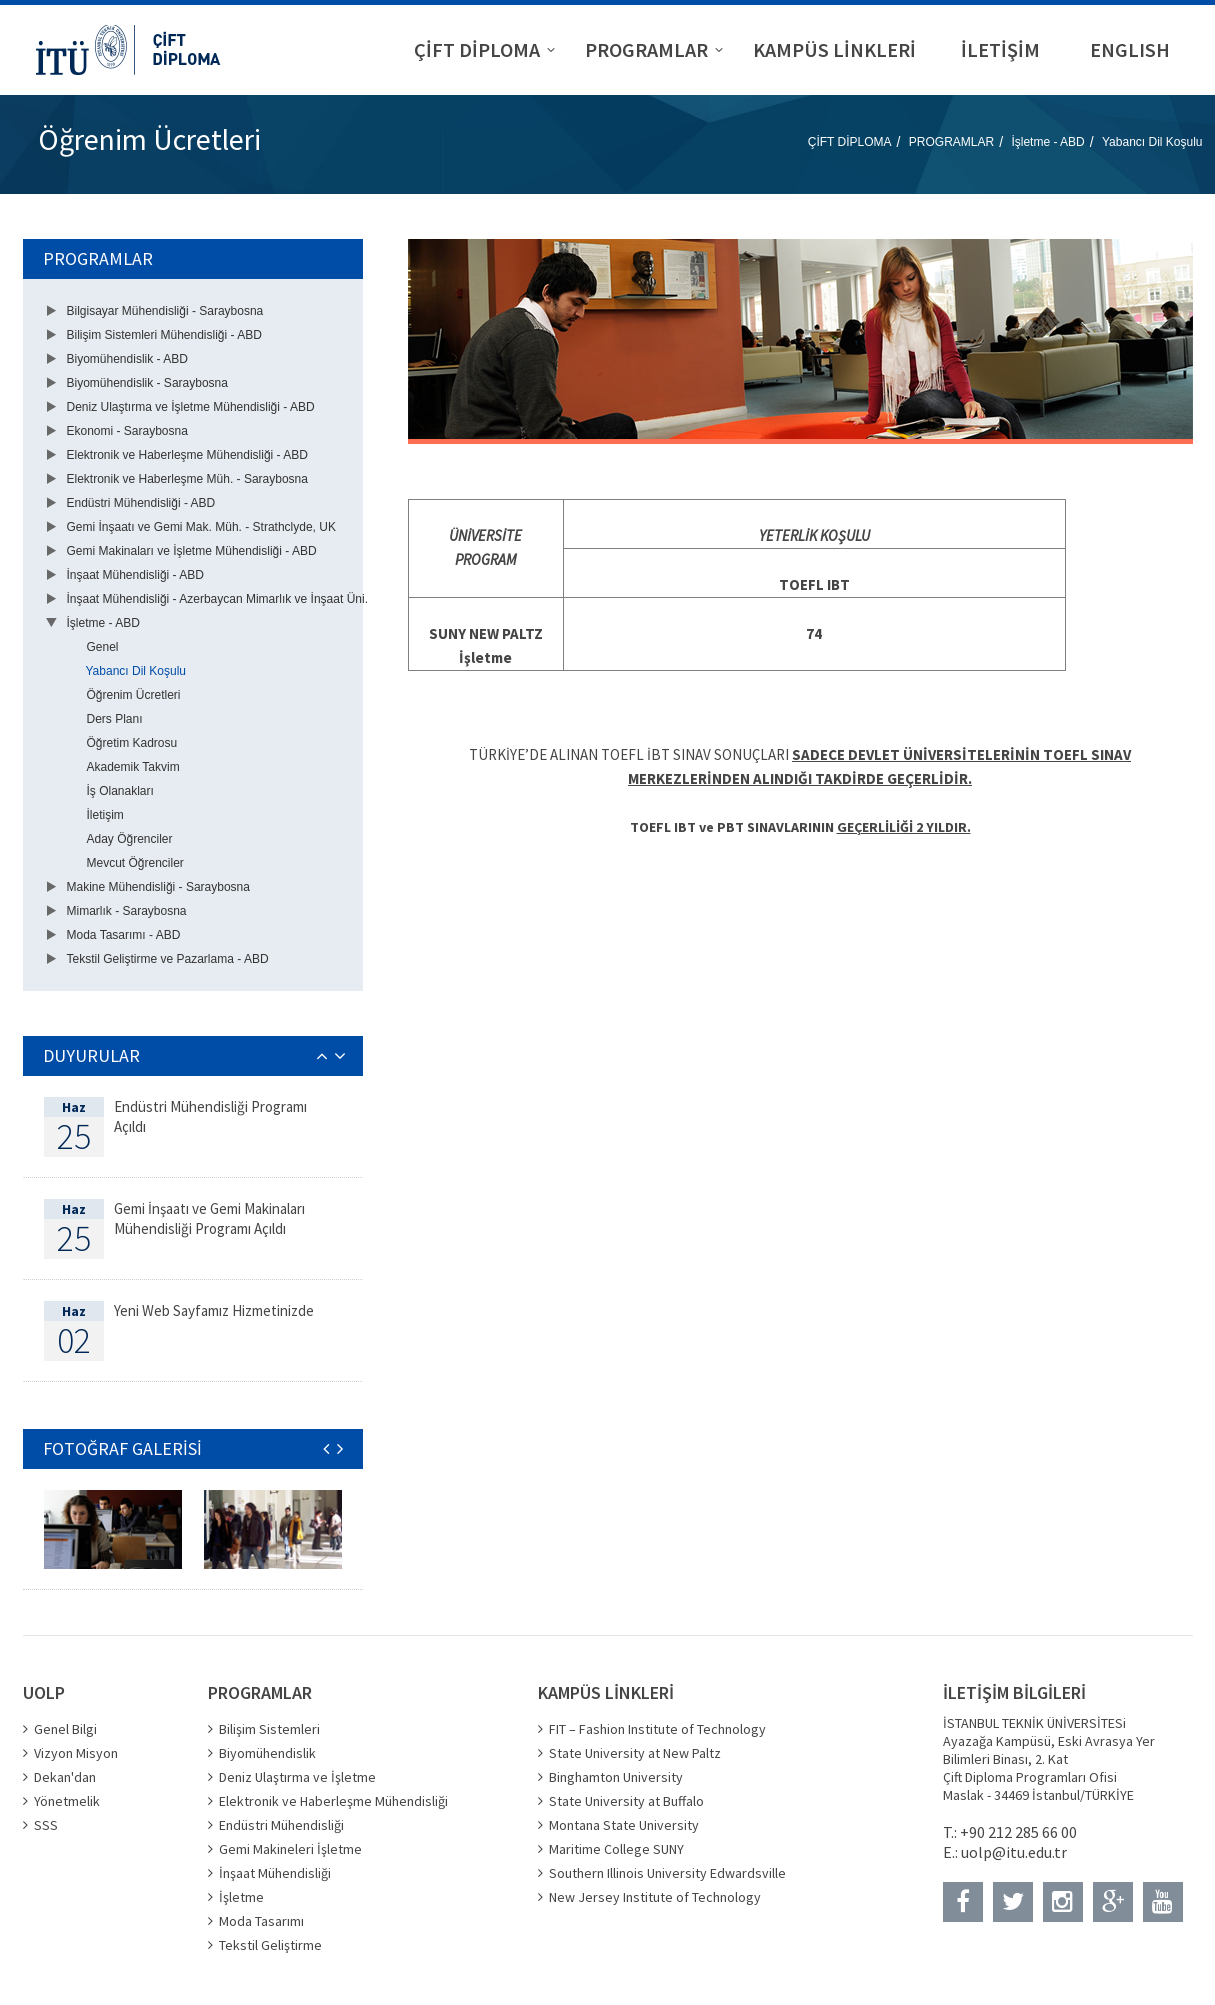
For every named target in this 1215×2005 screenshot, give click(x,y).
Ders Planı (115, 719)
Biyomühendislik (267, 1753)
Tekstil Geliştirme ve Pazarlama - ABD (168, 959)
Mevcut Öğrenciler (135, 863)
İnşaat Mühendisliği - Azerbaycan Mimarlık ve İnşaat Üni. (217, 599)
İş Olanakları (120, 791)
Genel (103, 647)
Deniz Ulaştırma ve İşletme (297, 1777)
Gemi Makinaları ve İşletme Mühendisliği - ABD (192, 551)
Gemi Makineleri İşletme (290, 1849)
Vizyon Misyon (76, 1753)
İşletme (241, 1897)
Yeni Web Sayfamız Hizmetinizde (214, 1310)
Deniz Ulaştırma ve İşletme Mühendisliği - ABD (191, 407)
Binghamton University (616, 1777)
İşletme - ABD (1047, 142)
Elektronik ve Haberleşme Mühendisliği (333, 1801)
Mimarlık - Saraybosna (127, 911)
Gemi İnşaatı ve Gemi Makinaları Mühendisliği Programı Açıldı (209, 1218)
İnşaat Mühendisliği (275, 1873)
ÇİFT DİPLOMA (850, 142)
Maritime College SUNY (616, 1849)
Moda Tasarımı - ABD (124, 935)
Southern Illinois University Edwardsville (667, 1873)
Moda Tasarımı (261, 1921)
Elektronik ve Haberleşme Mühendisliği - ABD (187, 455)
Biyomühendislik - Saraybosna (147, 383)
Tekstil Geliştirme (270, 1945)
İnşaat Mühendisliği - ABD (135, 575)
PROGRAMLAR (951, 142)
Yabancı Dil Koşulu (1152, 142)
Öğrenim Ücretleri (134, 695)
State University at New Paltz (635, 1753)
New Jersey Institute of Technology (655, 1897)
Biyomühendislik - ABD (127, 359)
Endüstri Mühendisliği (281, 1825)
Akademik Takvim (133, 767)
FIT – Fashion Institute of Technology (657, 1729)
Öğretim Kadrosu (132, 743)
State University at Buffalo (626, 1801)
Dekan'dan (65, 1777)
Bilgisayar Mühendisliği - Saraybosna (165, 311)
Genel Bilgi (65, 1729)
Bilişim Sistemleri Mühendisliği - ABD (164, 335)
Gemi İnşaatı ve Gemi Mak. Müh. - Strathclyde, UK (201, 527)
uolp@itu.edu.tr (1014, 1852)
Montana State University (624, 1825)
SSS (46, 1825)
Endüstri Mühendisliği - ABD (141, 503)
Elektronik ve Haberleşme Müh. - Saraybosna (187, 479)
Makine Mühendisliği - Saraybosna (158, 887)
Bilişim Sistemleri (269, 1729)
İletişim (105, 815)
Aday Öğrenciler (130, 839)
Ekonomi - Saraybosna (127, 431)
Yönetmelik (67, 1801)
